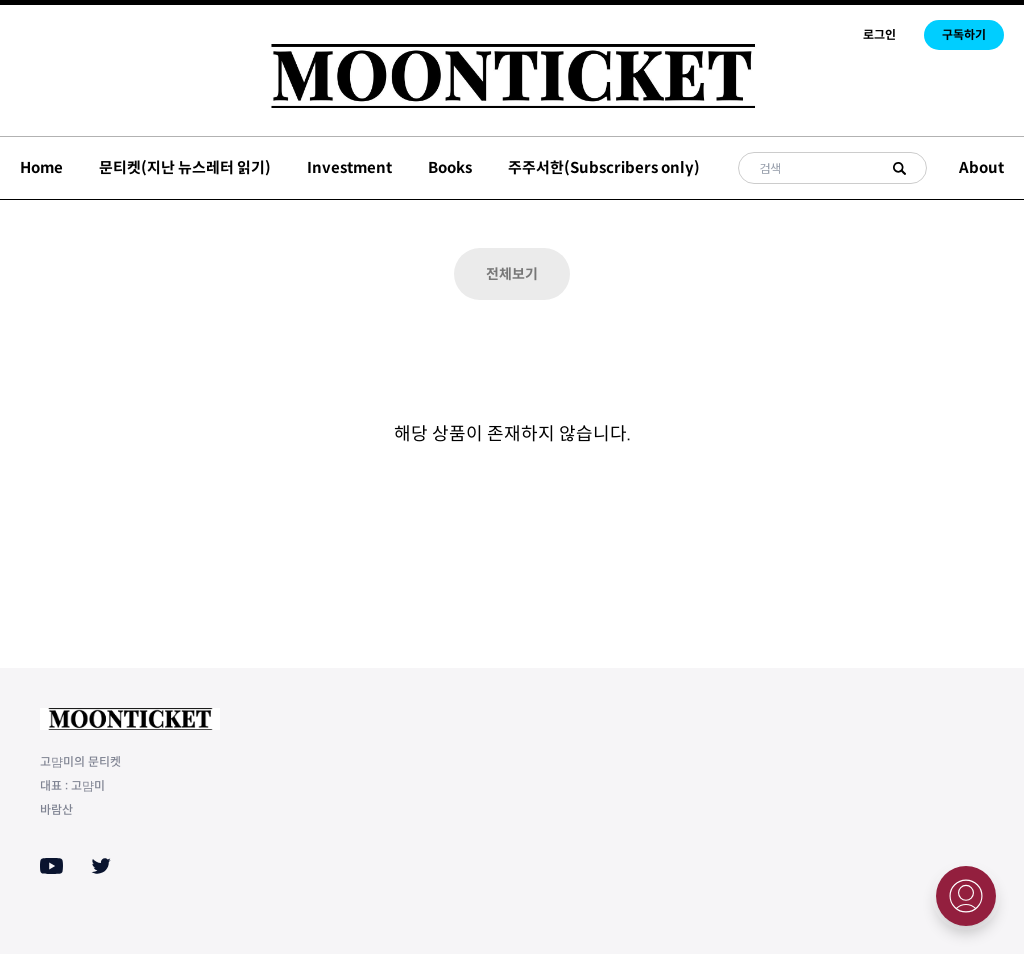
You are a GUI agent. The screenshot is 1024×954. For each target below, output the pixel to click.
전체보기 (512, 274)
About (981, 167)
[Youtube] (51, 866)
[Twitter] (101, 866)
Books (450, 167)
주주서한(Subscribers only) (604, 167)
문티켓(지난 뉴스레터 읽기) (185, 167)
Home (41, 167)
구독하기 (964, 34)
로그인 (879, 34)
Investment (349, 167)
